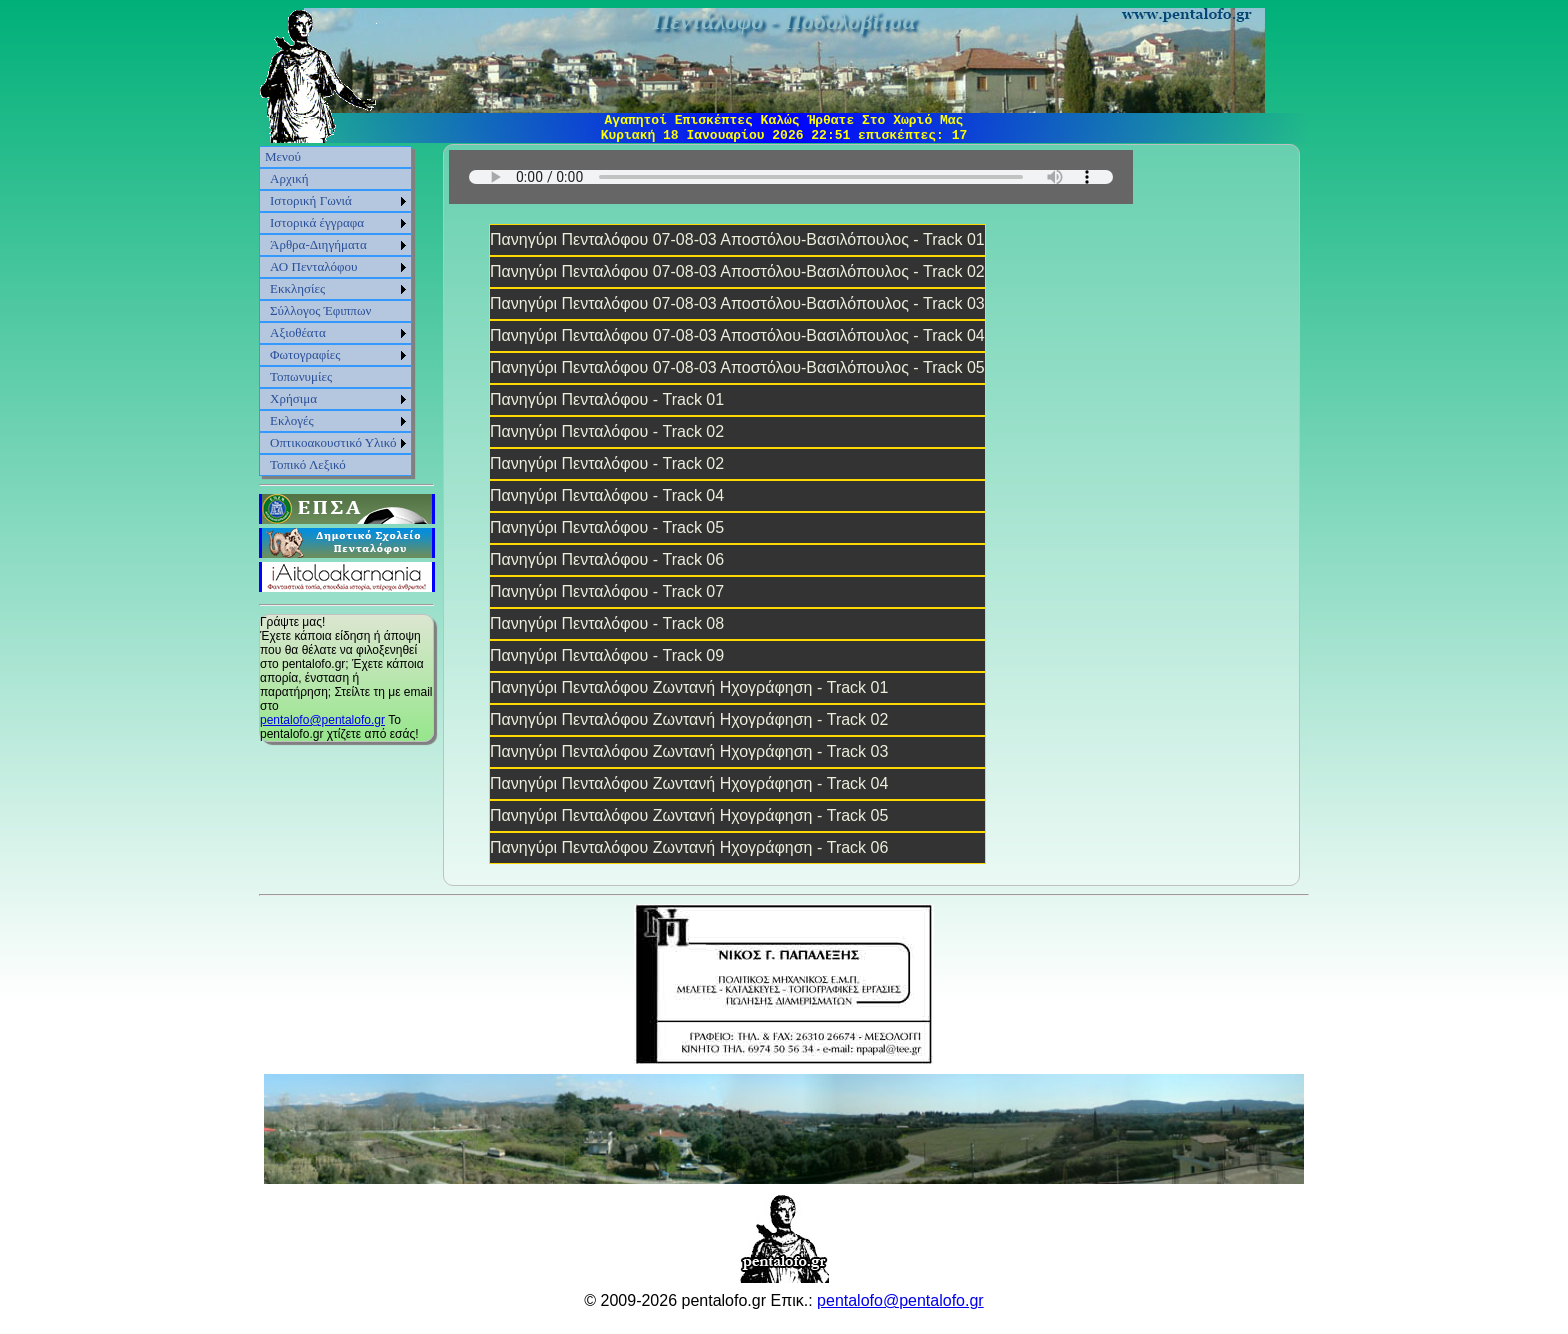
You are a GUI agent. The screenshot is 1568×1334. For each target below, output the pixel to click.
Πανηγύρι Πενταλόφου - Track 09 (607, 655)
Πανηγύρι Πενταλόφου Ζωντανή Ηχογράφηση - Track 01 (689, 687)
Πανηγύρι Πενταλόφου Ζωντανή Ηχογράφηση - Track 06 (689, 847)
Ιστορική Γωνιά (311, 200)
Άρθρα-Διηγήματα (318, 244)
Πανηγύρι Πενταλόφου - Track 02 (607, 431)
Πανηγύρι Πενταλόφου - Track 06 (607, 559)
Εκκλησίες (297, 288)
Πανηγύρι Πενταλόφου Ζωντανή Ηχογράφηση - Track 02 (689, 719)
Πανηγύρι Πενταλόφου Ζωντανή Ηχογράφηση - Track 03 (689, 751)
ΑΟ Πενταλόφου (314, 266)
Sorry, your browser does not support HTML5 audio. (791, 177)
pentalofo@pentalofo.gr (322, 720)
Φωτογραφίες (305, 354)
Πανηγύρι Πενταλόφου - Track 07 (607, 591)
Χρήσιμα (293, 398)
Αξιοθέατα (298, 332)
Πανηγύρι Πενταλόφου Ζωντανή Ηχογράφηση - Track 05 (689, 815)
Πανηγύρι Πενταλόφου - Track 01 (607, 399)
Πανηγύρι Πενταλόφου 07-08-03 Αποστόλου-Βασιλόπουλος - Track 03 (737, 303)
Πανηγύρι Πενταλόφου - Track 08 (607, 623)
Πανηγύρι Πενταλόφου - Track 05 (607, 527)
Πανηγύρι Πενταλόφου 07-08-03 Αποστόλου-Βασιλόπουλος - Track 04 (737, 335)
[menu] (335, 311)
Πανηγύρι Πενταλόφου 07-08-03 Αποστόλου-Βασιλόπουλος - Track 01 (737, 239)
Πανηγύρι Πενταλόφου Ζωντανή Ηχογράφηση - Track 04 (689, 783)
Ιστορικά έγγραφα (317, 222)
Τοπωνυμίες (301, 376)
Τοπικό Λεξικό (308, 464)
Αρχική (289, 178)
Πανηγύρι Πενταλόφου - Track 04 (607, 495)
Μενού (283, 156)
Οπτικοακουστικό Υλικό (333, 442)
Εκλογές (292, 420)
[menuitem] (335, 157)
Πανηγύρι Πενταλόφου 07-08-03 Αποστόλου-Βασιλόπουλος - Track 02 (737, 271)
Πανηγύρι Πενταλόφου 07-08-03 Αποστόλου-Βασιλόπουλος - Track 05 (737, 367)
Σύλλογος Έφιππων (320, 310)
